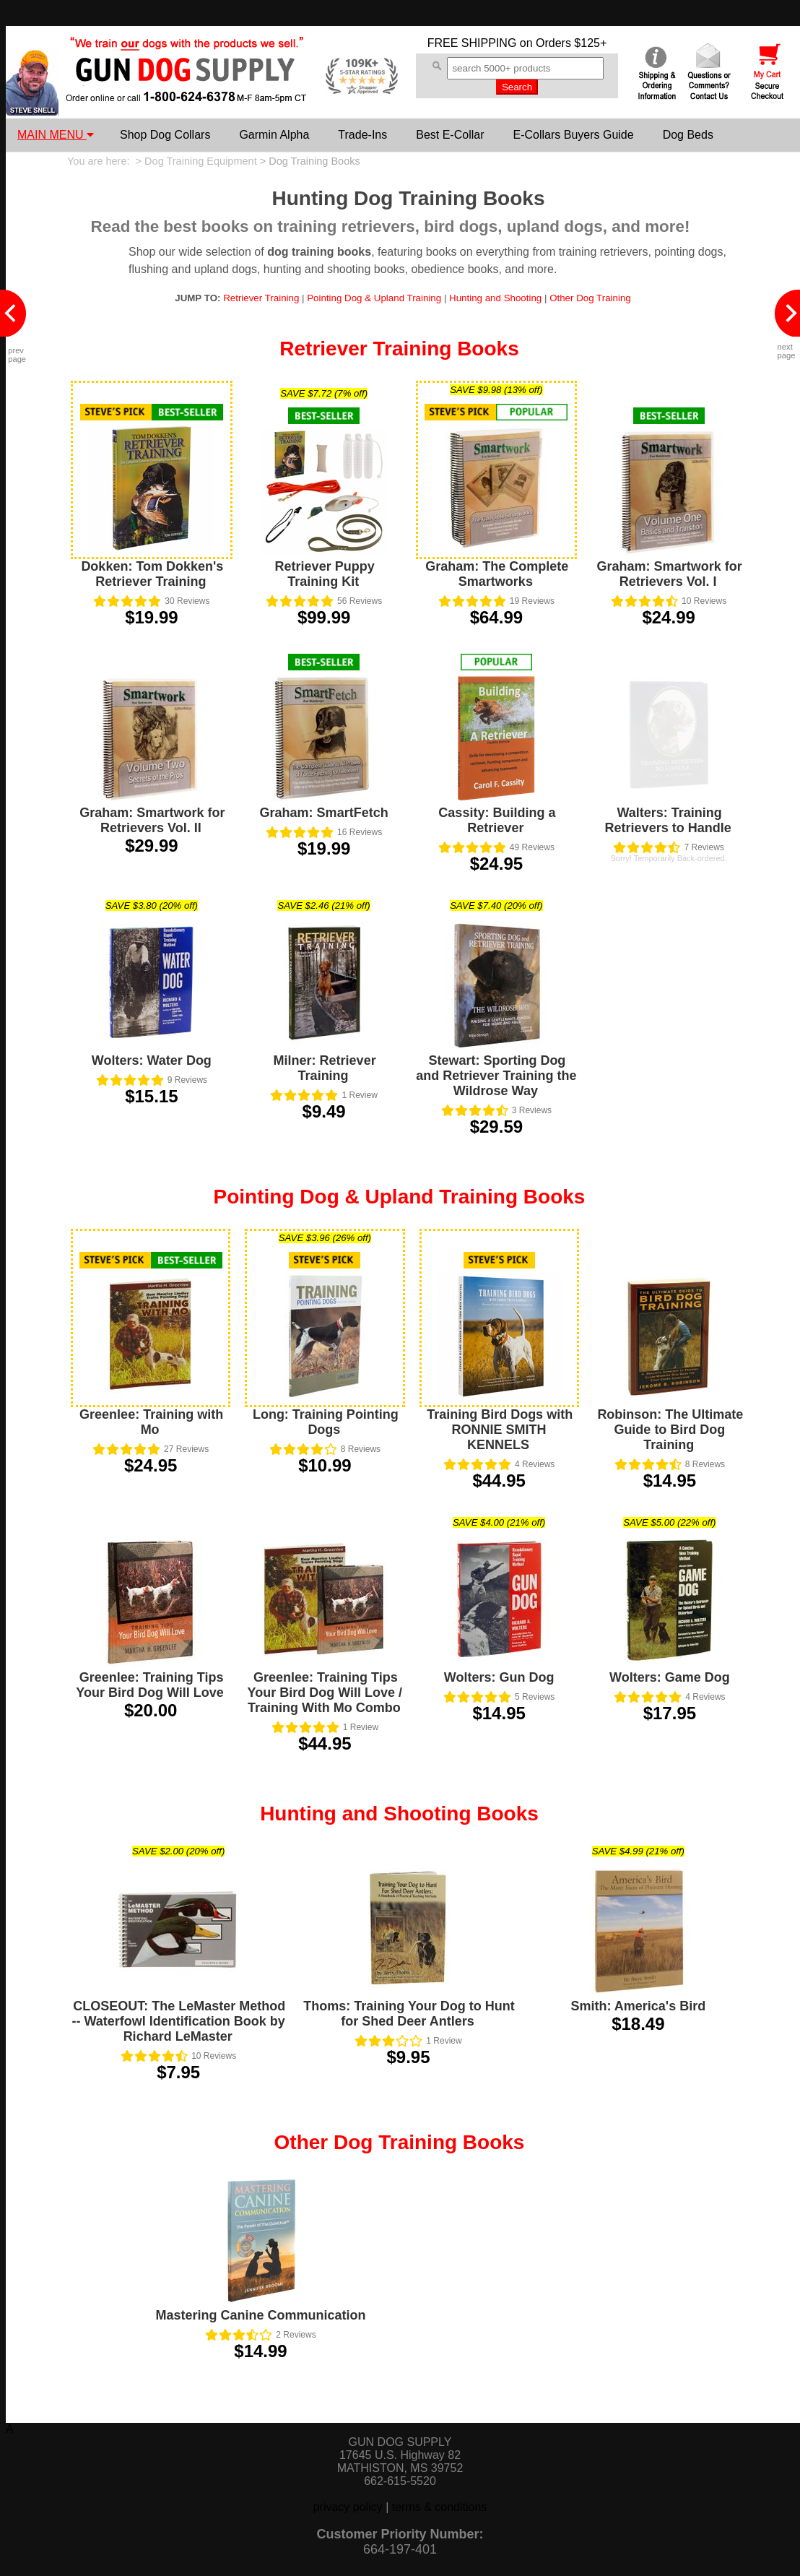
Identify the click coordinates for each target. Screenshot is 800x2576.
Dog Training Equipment (200, 161)
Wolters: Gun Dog (499, 1677)
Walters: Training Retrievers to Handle (668, 820)
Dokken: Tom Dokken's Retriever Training (152, 574)
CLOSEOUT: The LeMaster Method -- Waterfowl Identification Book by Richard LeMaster (178, 2021)
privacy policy (348, 2507)
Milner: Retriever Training (325, 1068)
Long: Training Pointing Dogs (326, 1422)
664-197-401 (400, 2549)
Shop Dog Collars (165, 135)
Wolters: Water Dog (152, 1060)
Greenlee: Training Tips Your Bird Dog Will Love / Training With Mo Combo (325, 1692)
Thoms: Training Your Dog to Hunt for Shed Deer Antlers (408, 2013)
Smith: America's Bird (637, 2006)
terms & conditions (439, 2507)
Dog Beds (688, 135)
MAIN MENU (55, 135)
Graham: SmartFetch (324, 812)
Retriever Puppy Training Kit (325, 574)
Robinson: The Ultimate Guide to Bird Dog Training (670, 1429)
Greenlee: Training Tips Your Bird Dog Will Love (150, 1685)
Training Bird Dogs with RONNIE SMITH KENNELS (500, 1429)
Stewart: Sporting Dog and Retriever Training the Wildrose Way (496, 1075)
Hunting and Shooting (495, 298)
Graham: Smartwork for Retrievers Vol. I (669, 574)
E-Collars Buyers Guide (573, 135)
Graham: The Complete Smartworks (496, 574)
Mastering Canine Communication (260, 2315)
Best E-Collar (450, 135)
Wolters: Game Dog (669, 1677)
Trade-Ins (362, 135)
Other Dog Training (590, 298)
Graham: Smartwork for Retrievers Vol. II (152, 820)
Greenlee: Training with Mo (151, 1422)
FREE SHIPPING (472, 43)
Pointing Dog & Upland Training (374, 298)
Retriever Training (261, 298)
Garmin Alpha (274, 135)
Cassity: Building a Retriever (496, 820)
